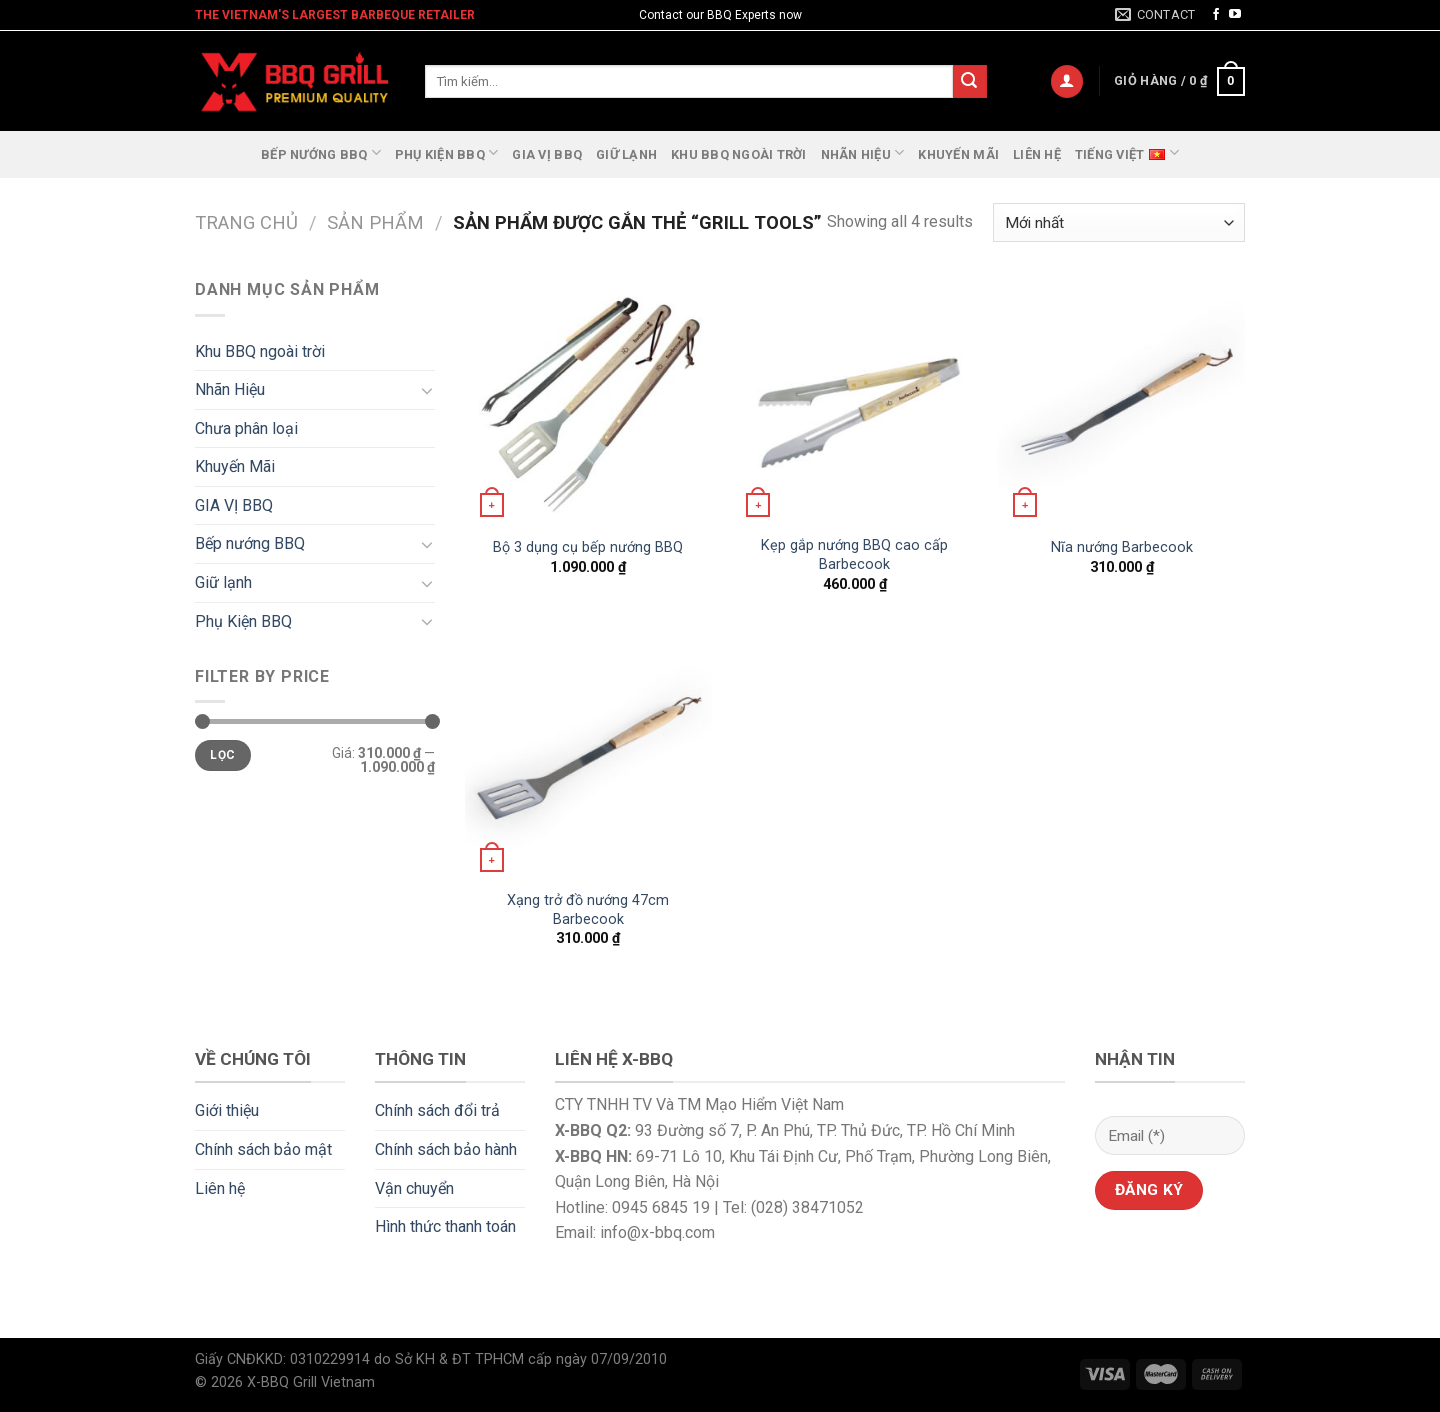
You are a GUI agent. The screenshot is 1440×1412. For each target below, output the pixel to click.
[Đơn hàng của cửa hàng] (1119, 222)
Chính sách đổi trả (437, 1110)
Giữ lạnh (626, 154)
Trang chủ (246, 222)
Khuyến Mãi (958, 154)
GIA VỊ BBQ (547, 154)
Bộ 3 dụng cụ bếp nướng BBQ (588, 547)
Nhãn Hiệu (863, 152)
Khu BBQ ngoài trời (739, 154)
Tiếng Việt (1127, 152)
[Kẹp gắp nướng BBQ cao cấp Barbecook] (854, 400)
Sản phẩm (375, 222)
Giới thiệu (227, 1110)
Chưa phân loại (246, 428)
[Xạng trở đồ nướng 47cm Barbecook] (588, 755)
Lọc (222, 755)
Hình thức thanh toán (445, 1226)
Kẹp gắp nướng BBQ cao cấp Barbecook (854, 555)
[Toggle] (427, 390)
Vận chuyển (414, 1188)
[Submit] (970, 82)
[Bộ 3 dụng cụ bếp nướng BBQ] (588, 400)
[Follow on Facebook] (1216, 15)
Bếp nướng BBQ (321, 152)
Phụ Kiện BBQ (447, 152)
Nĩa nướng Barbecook (1122, 547)
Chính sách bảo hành (446, 1149)
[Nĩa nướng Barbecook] (1121, 400)
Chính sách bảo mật (263, 1149)
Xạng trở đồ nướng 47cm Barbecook (588, 910)
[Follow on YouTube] (1235, 15)
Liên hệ (1037, 154)
